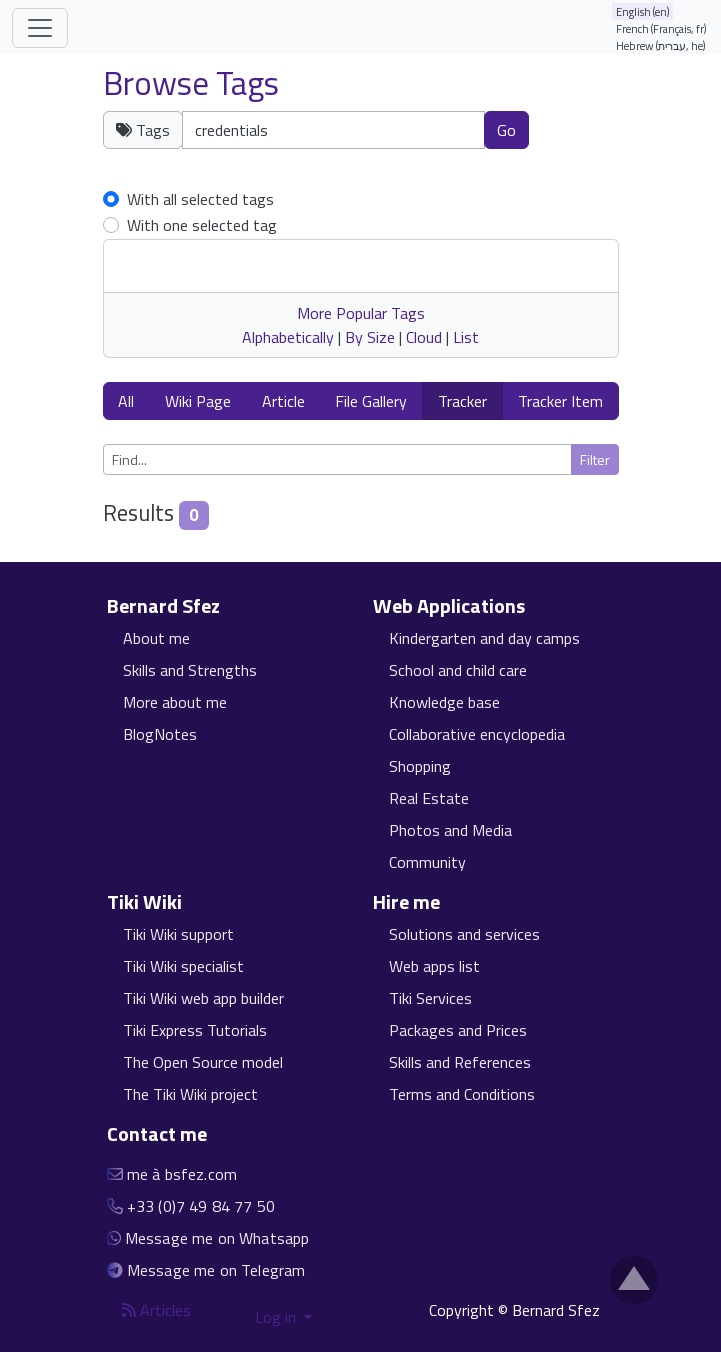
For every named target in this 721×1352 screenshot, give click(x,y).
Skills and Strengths (190, 670)
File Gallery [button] (371, 401)
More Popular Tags (361, 313)
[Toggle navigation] (40, 28)
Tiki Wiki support (178, 934)
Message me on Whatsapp (217, 1238)
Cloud (424, 337)
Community (427, 862)
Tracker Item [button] (560, 401)
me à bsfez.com (182, 1174)
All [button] (126, 401)
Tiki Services (430, 998)
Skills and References (460, 1062)
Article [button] (283, 401)
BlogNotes (160, 734)
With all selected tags (200, 199)
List (466, 337)
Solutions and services (464, 934)
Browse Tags (191, 83)
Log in (277, 1317)
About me (156, 638)
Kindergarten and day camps (484, 638)
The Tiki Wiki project (190, 1094)
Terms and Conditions (462, 1094)
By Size (370, 337)
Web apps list (434, 966)
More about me (175, 702)
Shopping (420, 766)
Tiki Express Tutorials (195, 1030)
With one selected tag (202, 225)
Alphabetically (288, 337)
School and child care (458, 670)
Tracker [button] (462, 401)
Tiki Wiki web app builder (203, 998)
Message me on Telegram (216, 1270)
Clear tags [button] (586, 141)
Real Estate (429, 798)
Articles (156, 1310)
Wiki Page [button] (198, 401)
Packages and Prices (458, 1030)
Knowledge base (444, 702)
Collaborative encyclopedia (477, 734)
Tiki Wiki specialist (183, 966)
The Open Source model (203, 1062)
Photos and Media (450, 830)
